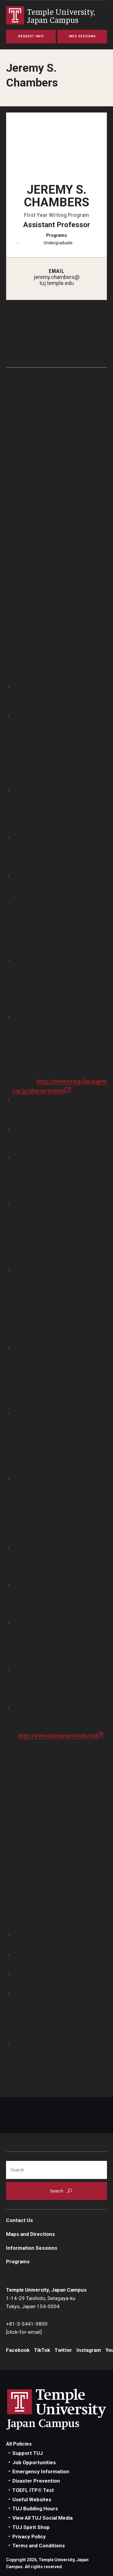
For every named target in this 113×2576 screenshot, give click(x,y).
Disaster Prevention (36, 2481)
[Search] (56, 2170)
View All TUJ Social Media (42, 2518)
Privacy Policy (29, 2537)
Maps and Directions (30, 2234)
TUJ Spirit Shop (31, 2527)
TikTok (42, 2350)
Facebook (18, 2350)
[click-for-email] (24, 2332)
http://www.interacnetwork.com (57, 1735)
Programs (18, 2261)
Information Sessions (31, 2248)
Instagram (89, 2350)
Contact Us (19, 2220)
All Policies (19, 2444)
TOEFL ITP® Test (33, 2490)
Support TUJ (27, 2453)
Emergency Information (40, 2471)
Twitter (63, 2350)
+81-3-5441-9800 (27, 2324)
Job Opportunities (34, 2462)
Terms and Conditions (38, 2546)
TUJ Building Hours (35, 2509)
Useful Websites (31, 2499)
